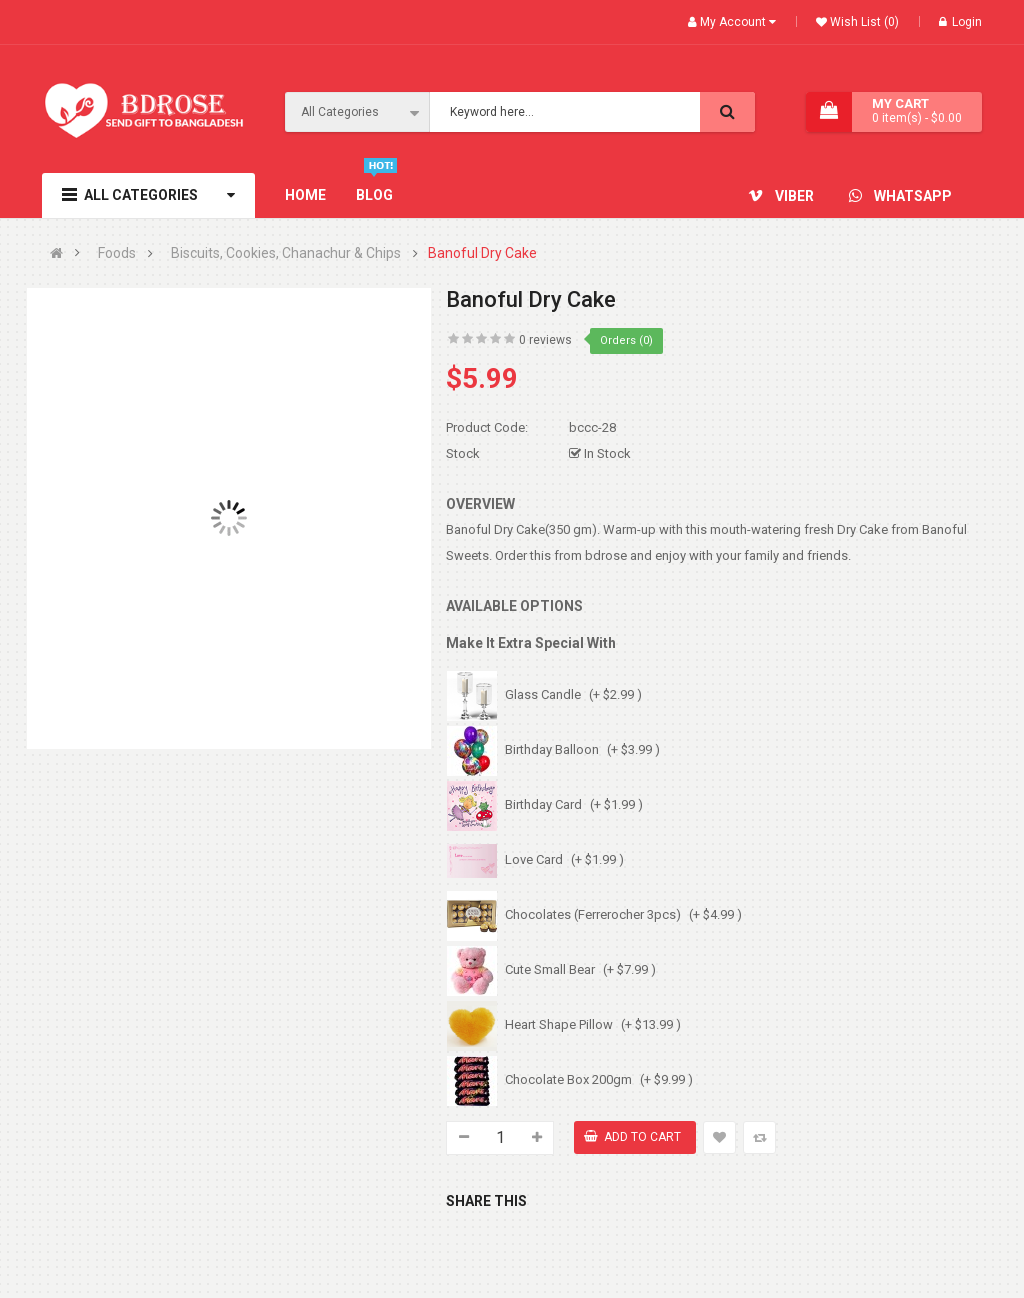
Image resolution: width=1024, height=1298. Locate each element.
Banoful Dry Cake (482, 253)
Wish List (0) (863, 22)
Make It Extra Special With (531, 643)
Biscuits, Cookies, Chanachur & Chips (286, 253)
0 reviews (545, 340)
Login (960, 22)
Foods (117, 253)
